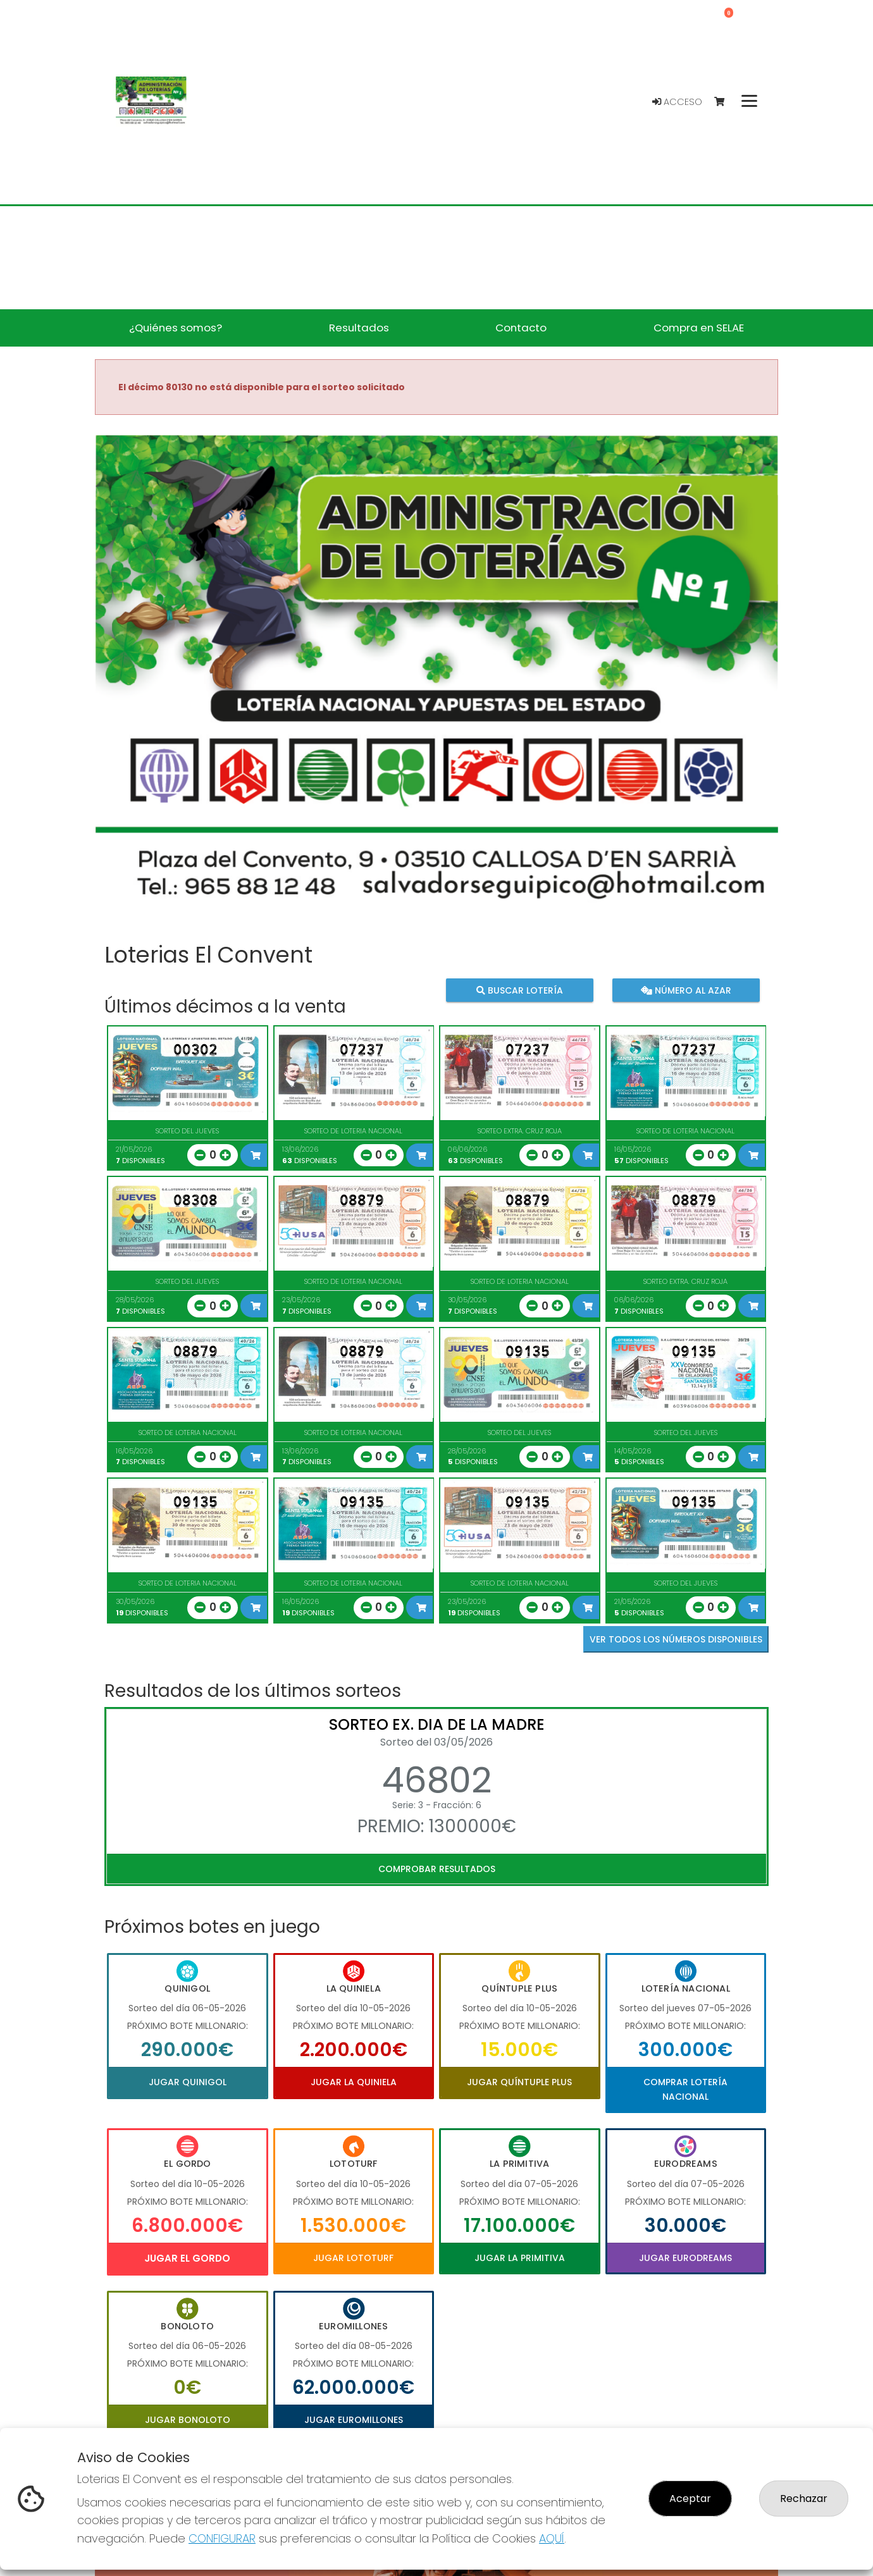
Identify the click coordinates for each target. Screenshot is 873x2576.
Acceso (677, 102)
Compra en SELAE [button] (698, 327)
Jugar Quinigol (187, 2082)
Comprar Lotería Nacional (685, 2089)
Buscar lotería (519, 990)
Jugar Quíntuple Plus (519, 2082)
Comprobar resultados (436, 1869)
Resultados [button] (359, 327)
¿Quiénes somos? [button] (175, 327)
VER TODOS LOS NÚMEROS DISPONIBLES (676, 1639)
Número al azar (685, 990)
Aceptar (690, 2498)
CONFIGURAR (222, 2538)
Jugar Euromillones (353, 2419)
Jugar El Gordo (187, 2258)
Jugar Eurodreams (685, 2258)
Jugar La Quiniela (354, 2082)
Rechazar (803, 2498)
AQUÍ (551, 2538)
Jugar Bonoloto (187, 2419)
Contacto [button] (521, 327)
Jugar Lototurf (353, 2258)
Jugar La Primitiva (519, 2258)
